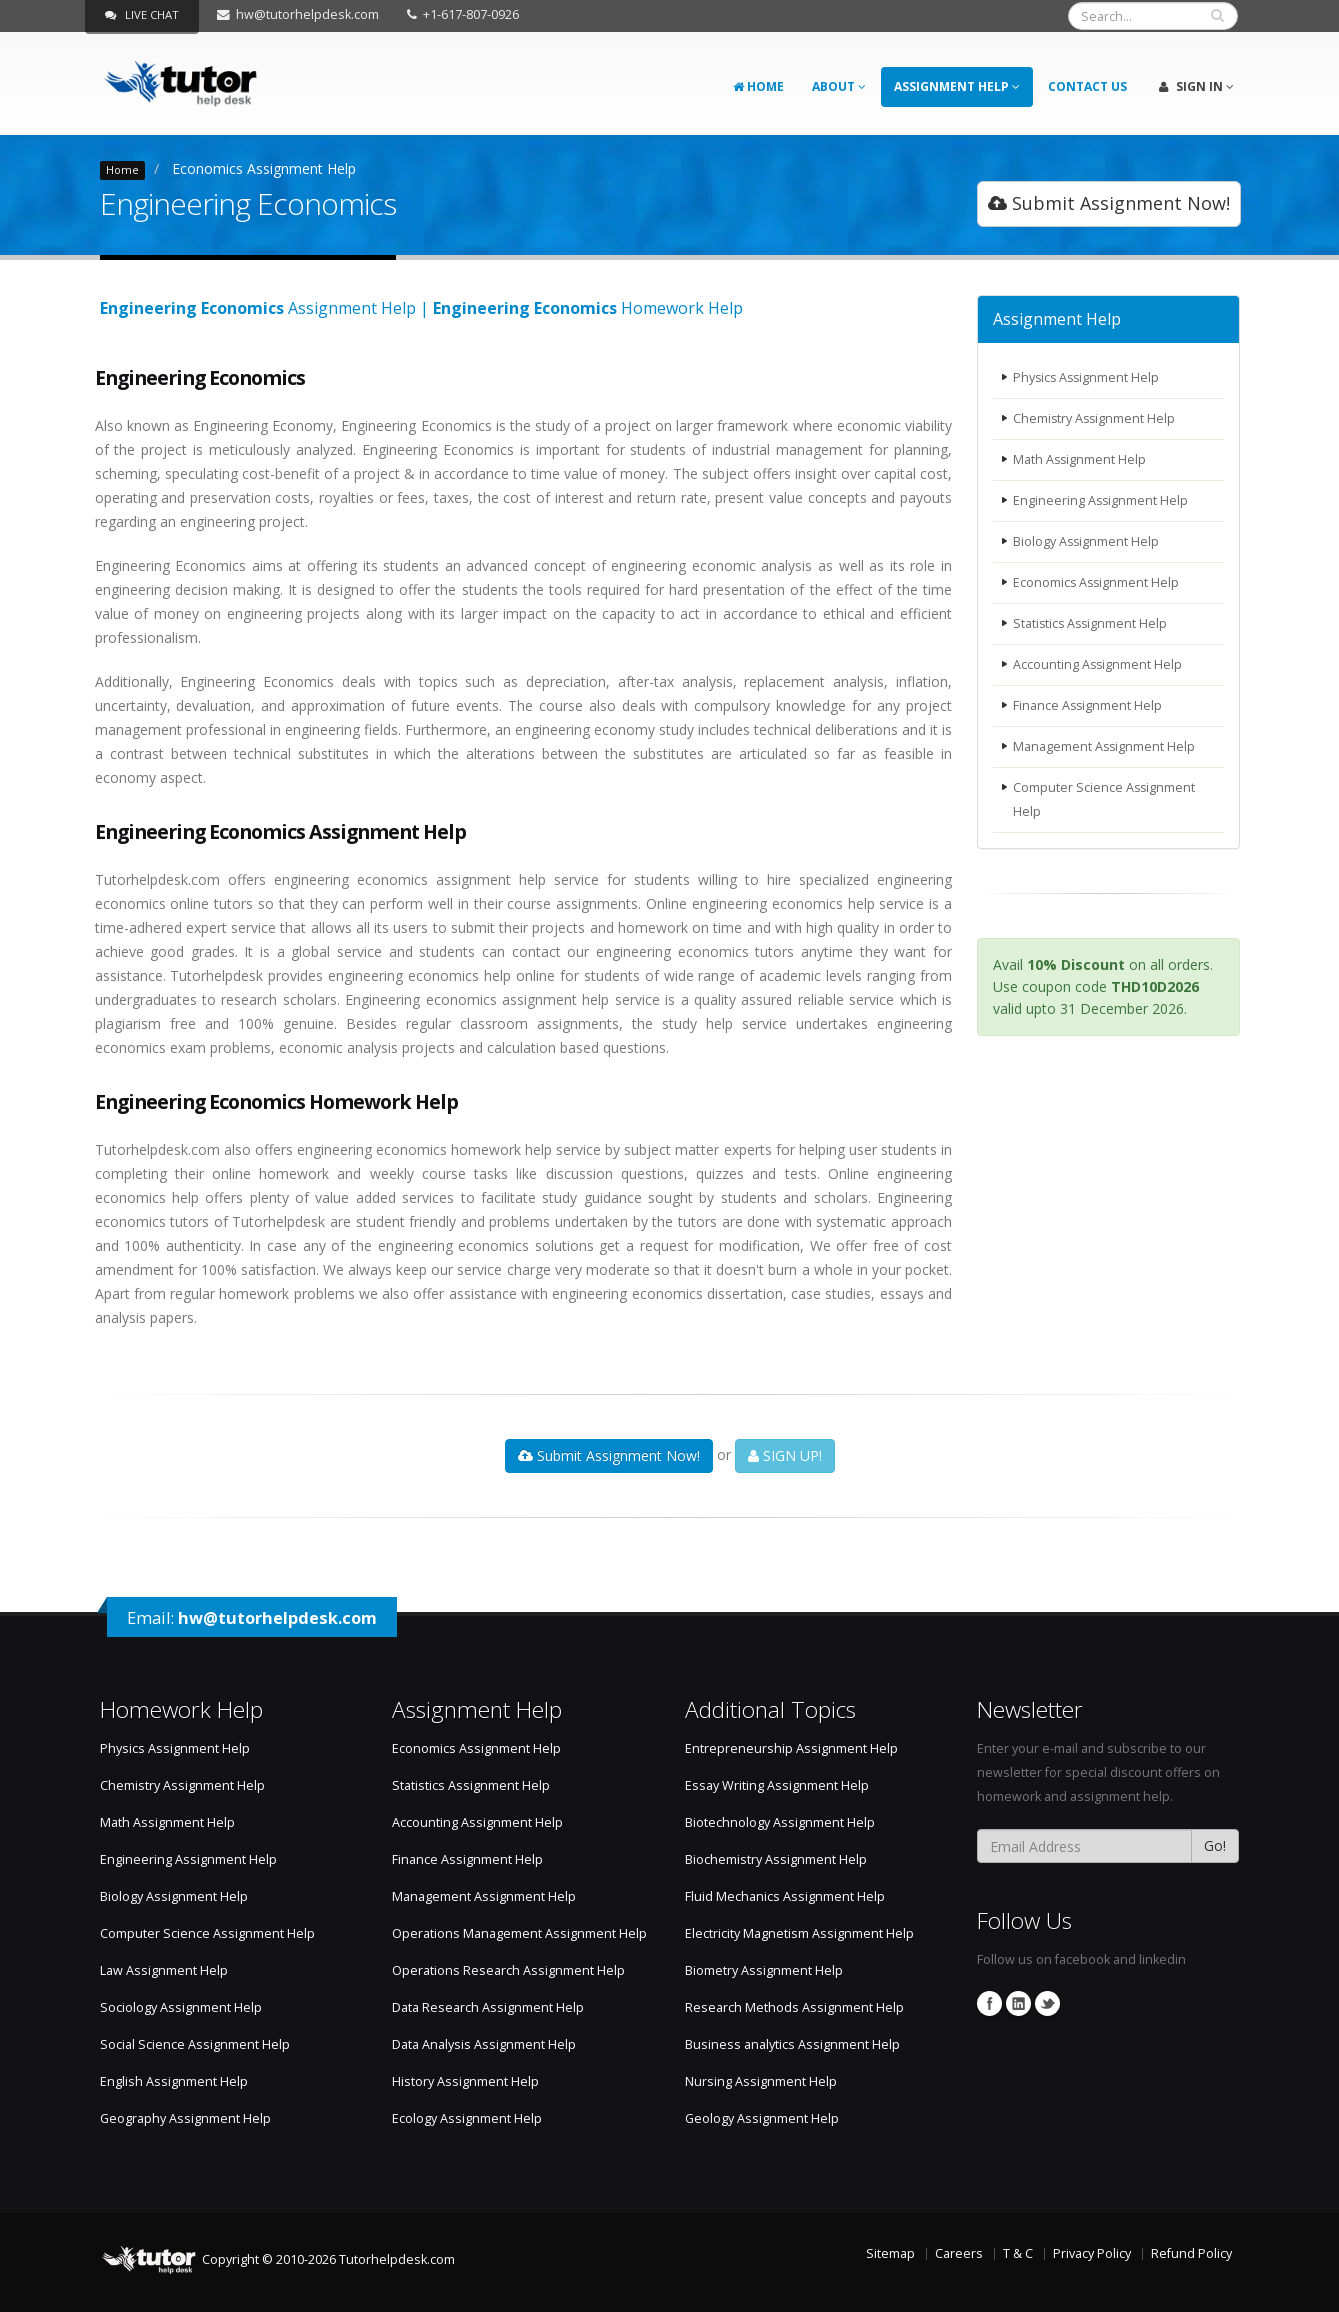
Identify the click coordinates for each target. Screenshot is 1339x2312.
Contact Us (1087, 86)
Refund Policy (1191, 2253)
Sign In (1196, 86)
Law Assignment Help (164, 1970)
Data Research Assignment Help (488, 2007)
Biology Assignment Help (1087, 541)
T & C (1018, 2253)
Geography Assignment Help (185, 2118)
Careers (959, 2253)
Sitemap (890, 2253)
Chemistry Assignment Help (1095, 418)
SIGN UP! (785, 1455)
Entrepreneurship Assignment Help (791, 1748)
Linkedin (1018, 2003)
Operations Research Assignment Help (508, 1970)
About (839, 86)
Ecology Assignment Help (467, 2118)
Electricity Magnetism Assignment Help (799, 1933)
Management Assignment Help (1105, 746)
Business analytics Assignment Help (792, 2044)
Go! (1215, 1845)
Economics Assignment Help (264, 168)
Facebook (989, 2003)
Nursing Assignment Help (761, 2081)
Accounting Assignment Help (1098, 664)
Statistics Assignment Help (1092, 623)
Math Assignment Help (1080, 459)
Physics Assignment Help (1088, 377)
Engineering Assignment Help (1101, 500)
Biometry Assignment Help (764, 1970)
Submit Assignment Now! (1109, 203)
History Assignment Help (465, 2081)
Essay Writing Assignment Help (777, 1785)
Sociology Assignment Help (181, 2007)
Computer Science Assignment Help (1105, 799)
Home (758, 86)
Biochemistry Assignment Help (776, 1859)
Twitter (1047, 2003)
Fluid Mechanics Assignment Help (785, 1896)
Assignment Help (957, 86)
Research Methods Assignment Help (794, 2007)
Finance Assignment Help (1088, 705)
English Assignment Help (174, 2081)
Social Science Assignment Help (195, 2044)
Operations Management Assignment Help (519, 1933)
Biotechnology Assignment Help (780, 1822)
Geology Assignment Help (762, 2118)
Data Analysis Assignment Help (484, 2044)
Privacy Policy (1092, 2253)
